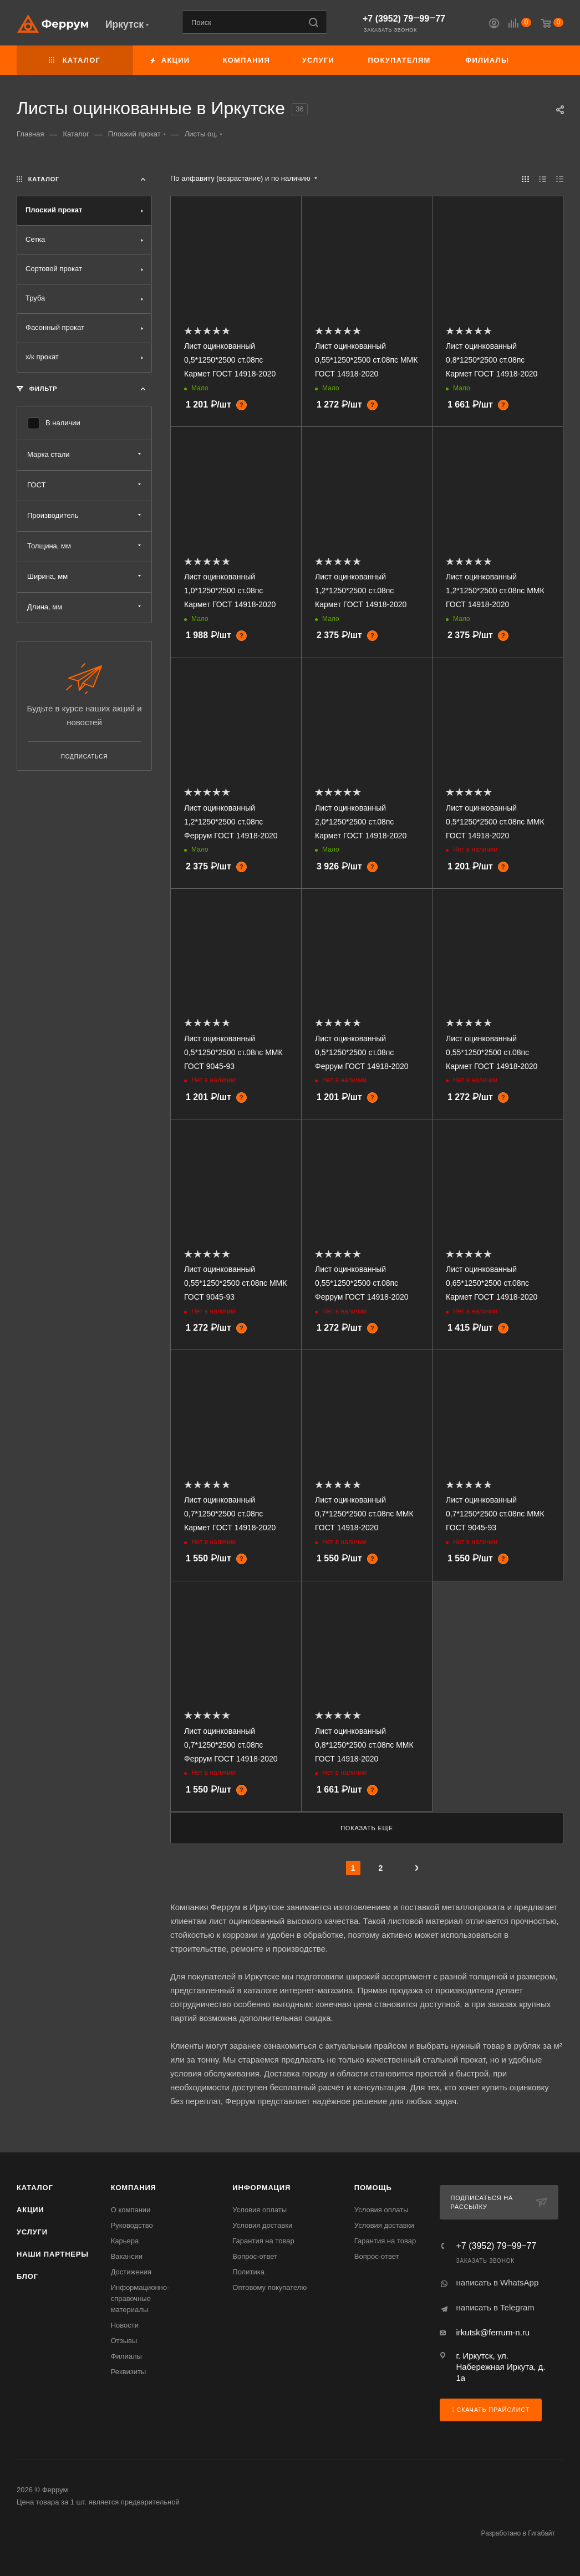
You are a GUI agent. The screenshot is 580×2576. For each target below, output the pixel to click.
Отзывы (124, 2340)
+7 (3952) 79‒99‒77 (404, 18)
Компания (133, 2187)
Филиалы (126, 2356)
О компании (131, 2210)
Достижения (131, 2272)
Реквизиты (128, 2372)
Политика (248, 2272)
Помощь (373, 2187)
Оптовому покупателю (269, 2287)
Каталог (35, 2187)
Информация (261, 2187)
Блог (27, 2276)
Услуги (32, 2232)
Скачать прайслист (491, 2409)
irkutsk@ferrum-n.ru (493, 2332)
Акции (30, 2210)
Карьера (125, 2241)
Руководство (132, 2225)
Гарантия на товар (263, 2241)
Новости (125, 2325)
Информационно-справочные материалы (140, 2298)
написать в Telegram (495, 2307)
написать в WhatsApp (497, 2282)
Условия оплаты (259, 2210)
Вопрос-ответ (254, 2256)
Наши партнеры (53, 2254)
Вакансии (127, 2256)
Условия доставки (262, 2225)
